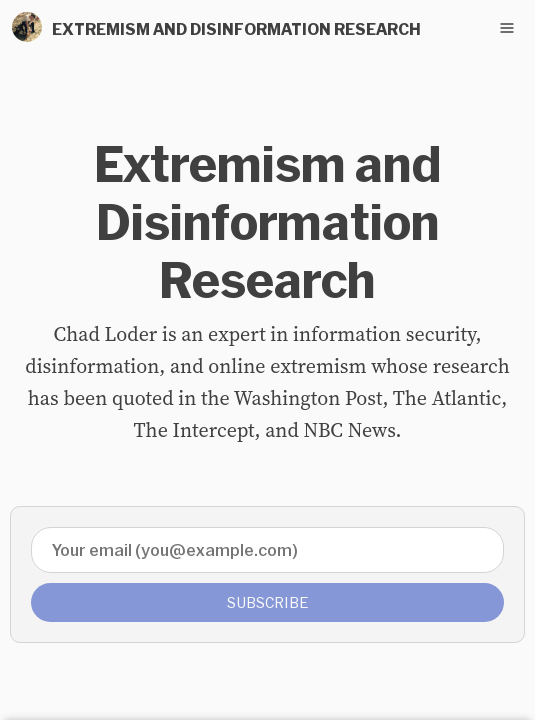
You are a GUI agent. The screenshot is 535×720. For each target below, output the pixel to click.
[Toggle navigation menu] (507, 28)
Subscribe (268, 602)
